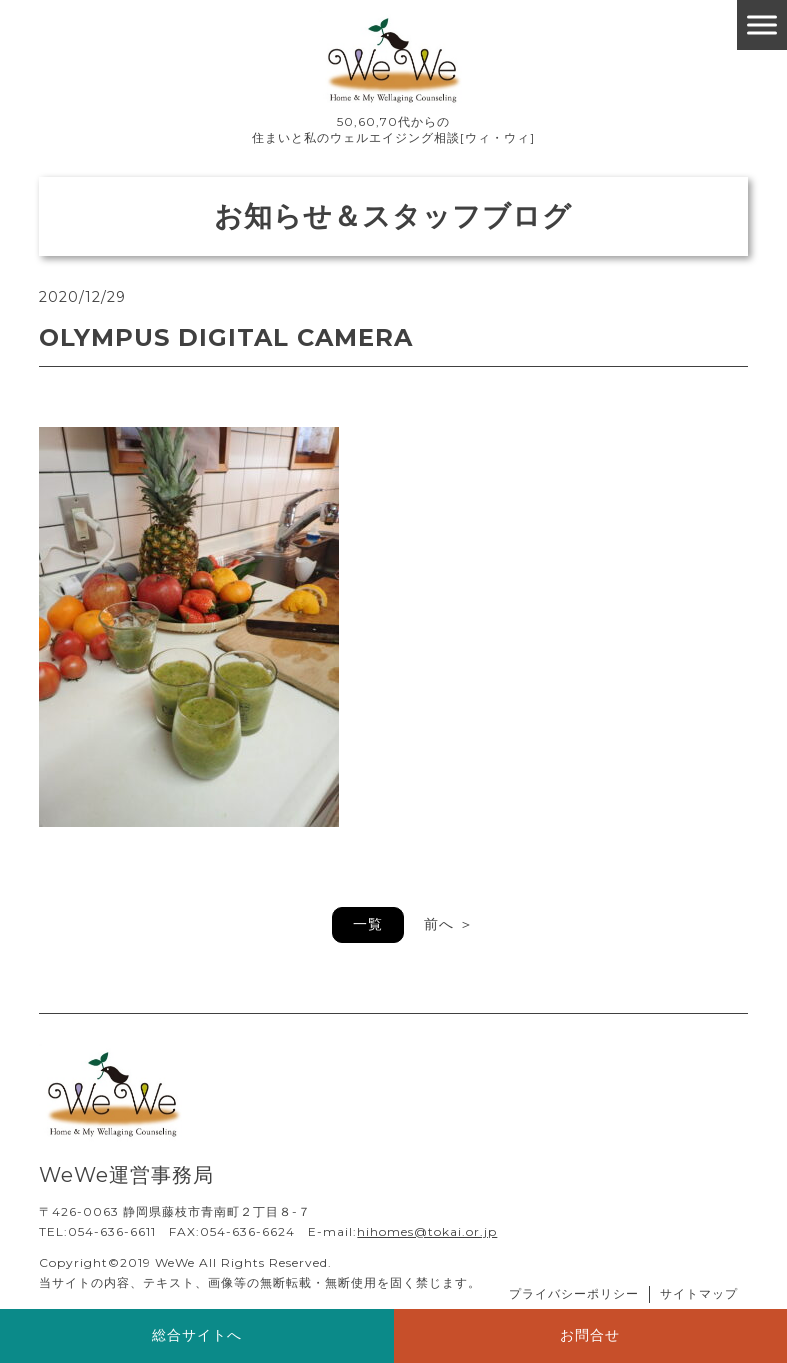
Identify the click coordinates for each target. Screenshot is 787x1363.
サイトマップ (699, 1293)
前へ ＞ (449, 924)
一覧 (368, 924)
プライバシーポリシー (574, 1293)
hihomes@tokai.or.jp (427, 1231)
